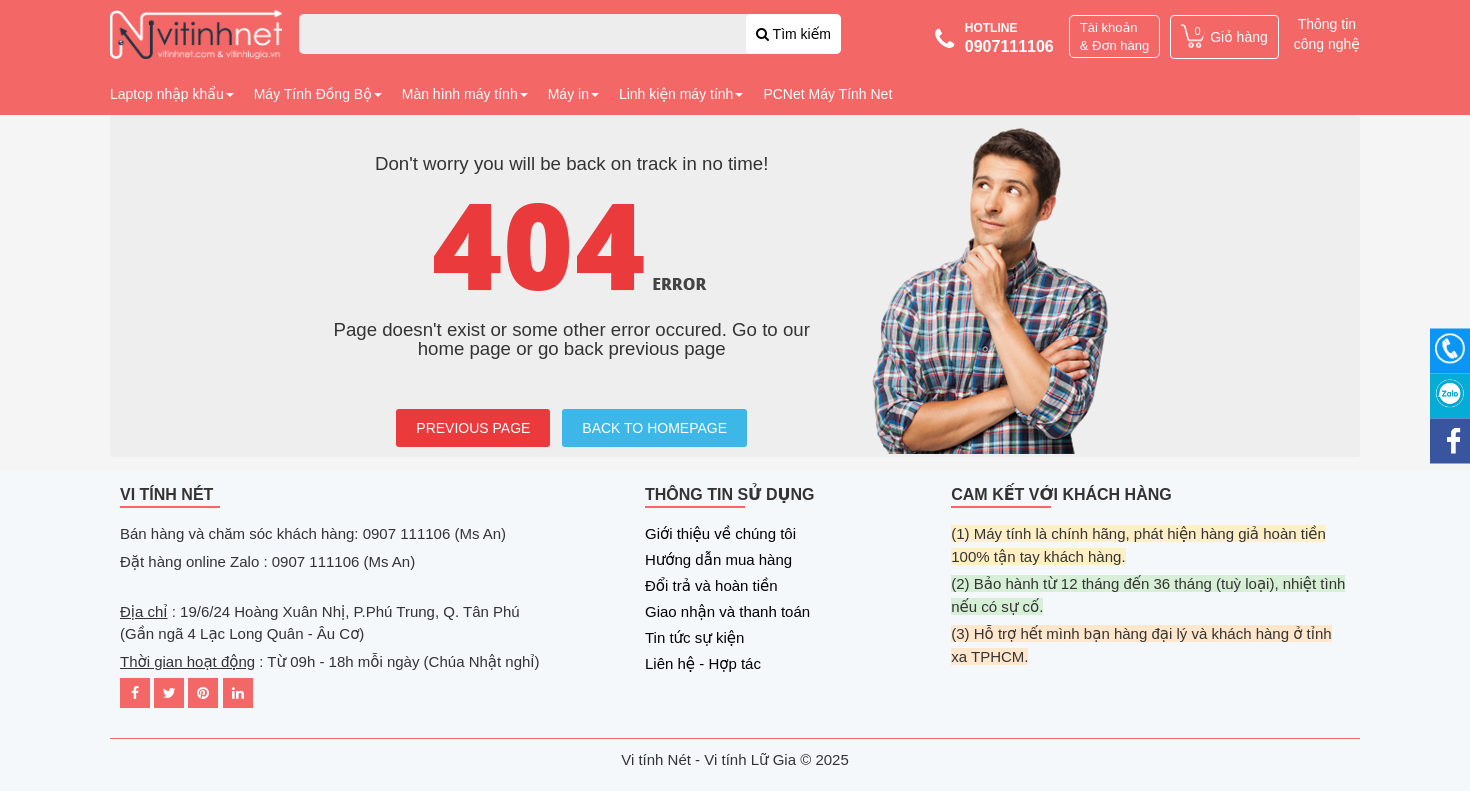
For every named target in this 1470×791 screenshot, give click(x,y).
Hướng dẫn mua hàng (718, 559)
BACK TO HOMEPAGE (654, 428)
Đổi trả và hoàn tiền (711, 585)
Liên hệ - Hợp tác (703, 663)
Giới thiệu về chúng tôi (720, 533)
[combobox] (570, 34)
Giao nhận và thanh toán (727, 611)
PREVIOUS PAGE (473, 428)
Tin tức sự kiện (694, 637)
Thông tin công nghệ (1327, 34)
